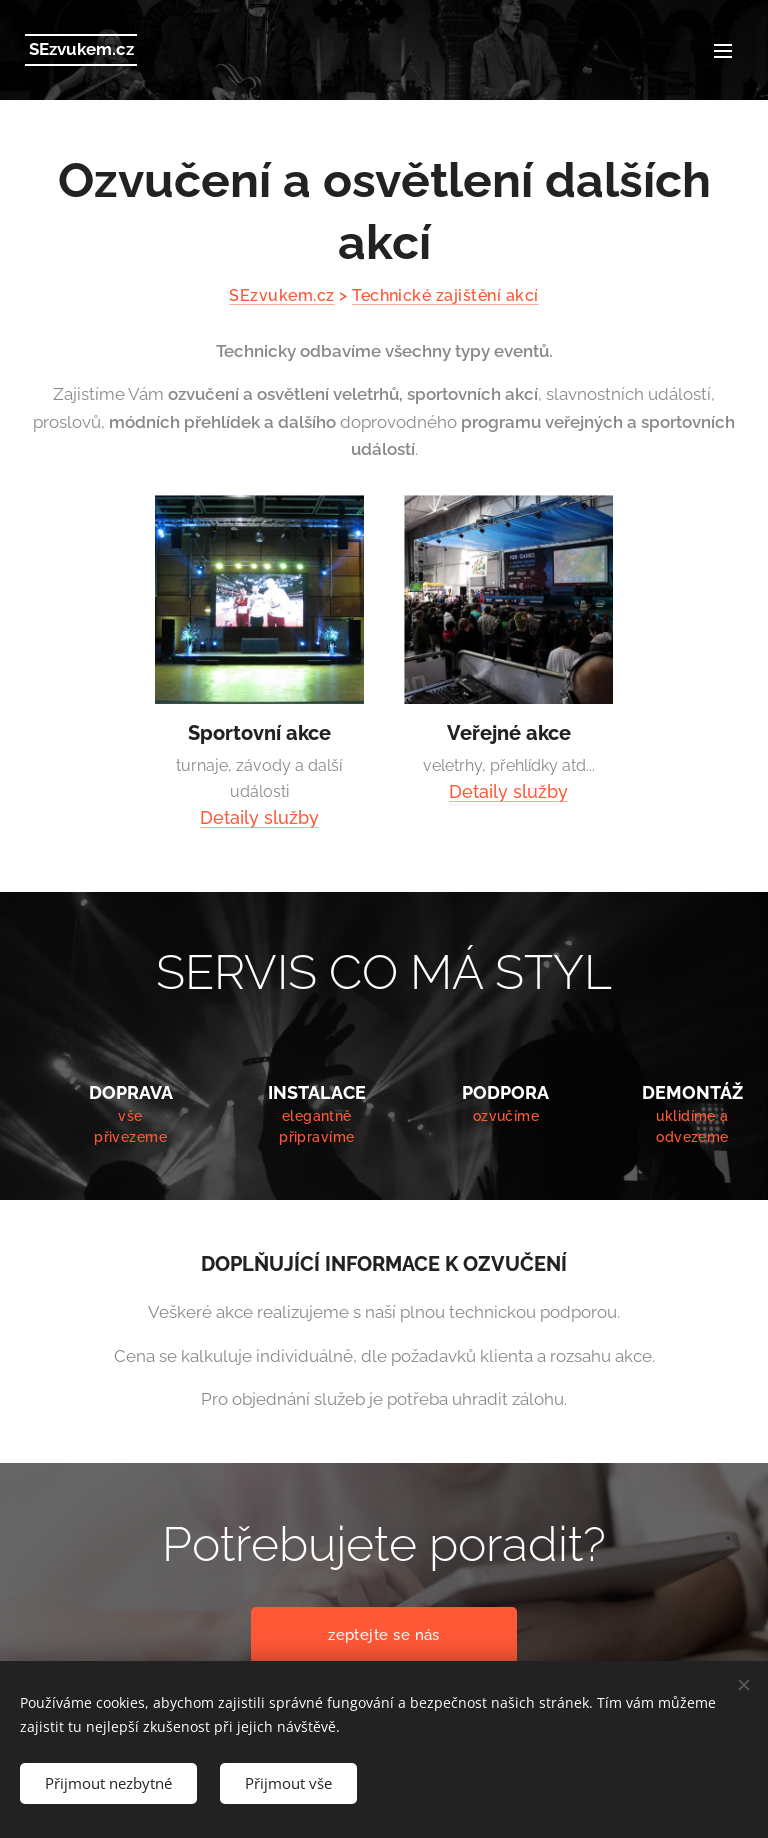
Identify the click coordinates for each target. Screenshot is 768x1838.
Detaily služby (259, 817)
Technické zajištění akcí (445, 295)
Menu (723, 51)
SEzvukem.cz (281, 295)
